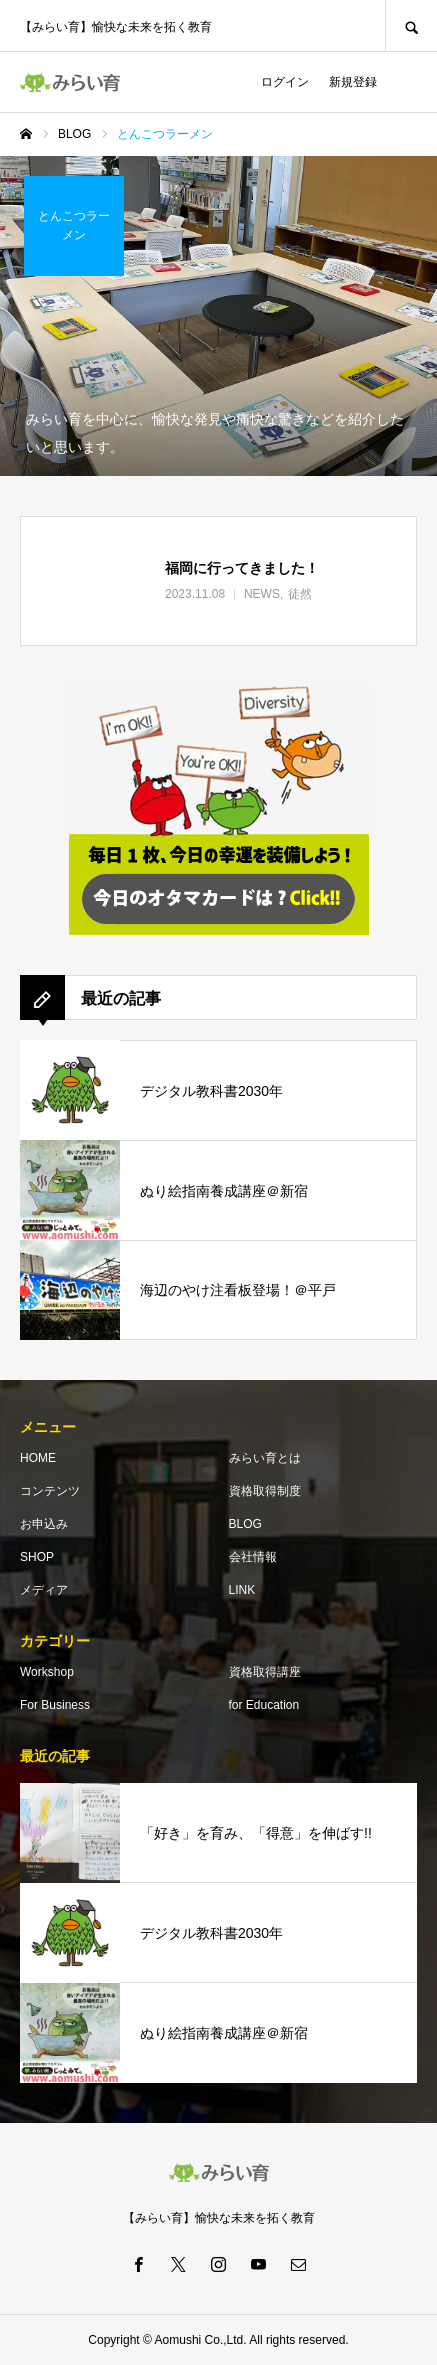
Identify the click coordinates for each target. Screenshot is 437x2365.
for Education (264, 1705)
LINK (242, 1590)
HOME (38, 1458)
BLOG (245, 1524)
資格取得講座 (265, 1672)
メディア (44, 1590)
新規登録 (353, 82)
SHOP (37, 1557)
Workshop (47, 1672)
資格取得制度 (265, 1491)
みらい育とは (265, 1458)
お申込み (44, 1524)
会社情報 (253, 1557)
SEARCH (411, 25)
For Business (55, 1705)
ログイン (285, 82)
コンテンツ (50, 1491)
